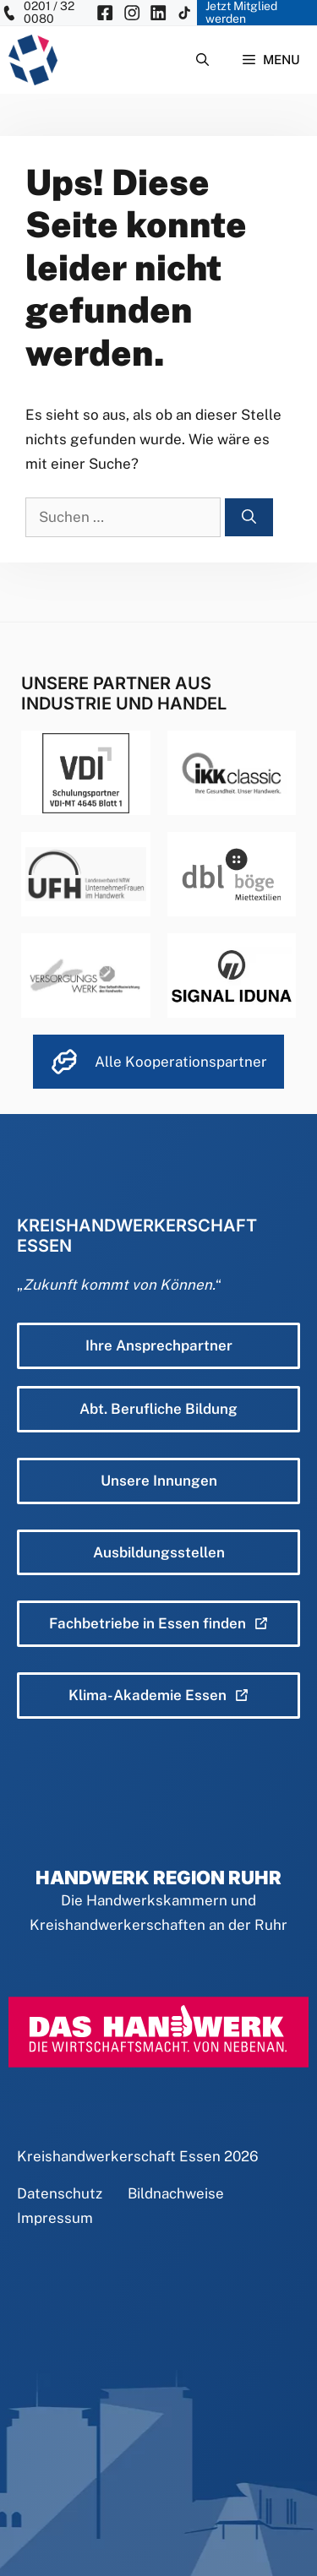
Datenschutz (59, 2193)
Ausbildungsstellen (159, 1552)
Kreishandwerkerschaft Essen (119, 2156)
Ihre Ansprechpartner (158, 1345)
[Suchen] (249, 517)
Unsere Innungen (159, 1480)
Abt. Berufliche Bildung (158, 1408)
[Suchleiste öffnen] (202, 60)
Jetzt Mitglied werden (241, 12)
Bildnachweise (176, 2193)
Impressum (55, 2217)
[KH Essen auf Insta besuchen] (132, 12)
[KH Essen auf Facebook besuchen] (105, 12)
